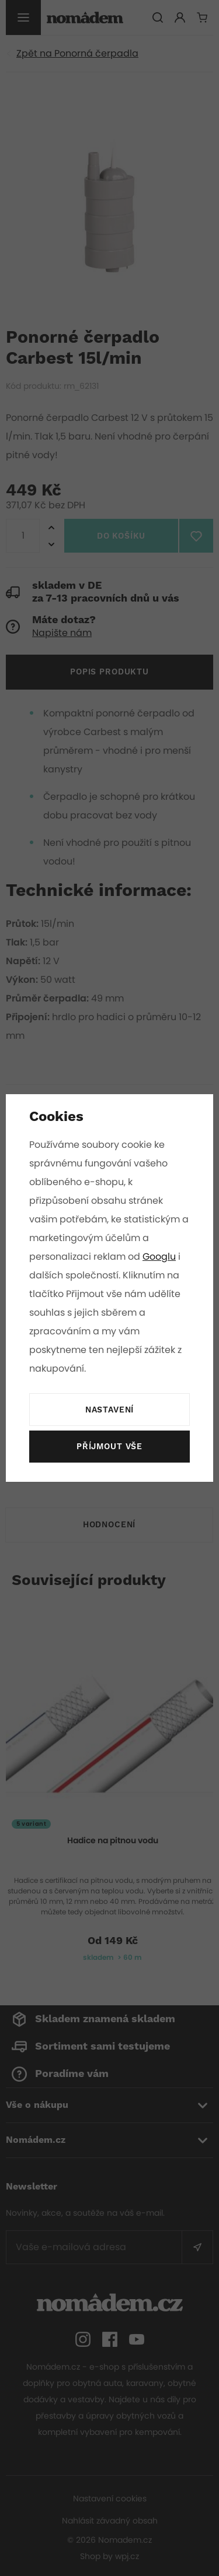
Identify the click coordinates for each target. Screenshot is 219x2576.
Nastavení (109, 1410)
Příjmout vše (109, 1447)
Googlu (160, 1256)
